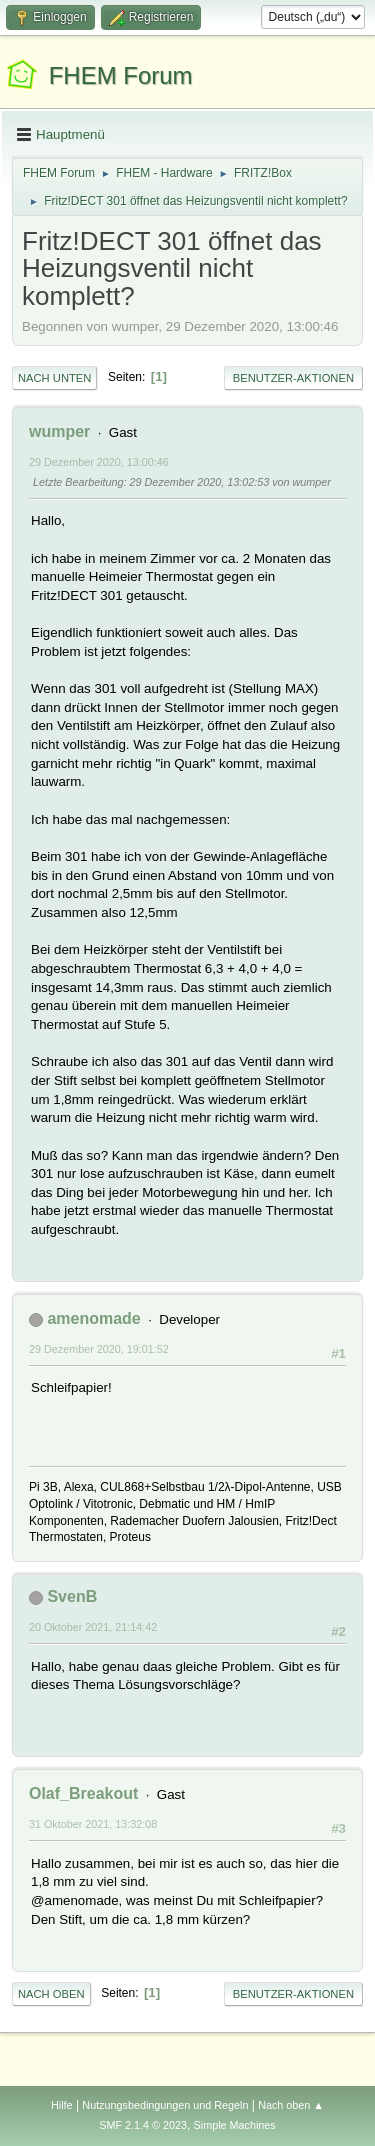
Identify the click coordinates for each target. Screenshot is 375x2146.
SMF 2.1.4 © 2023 (143, 2125)
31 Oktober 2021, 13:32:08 (93, 1824)
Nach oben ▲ (291, 2105)
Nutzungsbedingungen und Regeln (165, 2105)
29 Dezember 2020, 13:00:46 (99, 462)
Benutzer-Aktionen (293, 378)
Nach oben (51, 1994)
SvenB (72, 1596)
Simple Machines (235, 2125)
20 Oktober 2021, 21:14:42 (93, 1627)
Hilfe (62, 2105)
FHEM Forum (121, 75)
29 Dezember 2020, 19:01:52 (99, 1349)
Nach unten (54, 378)
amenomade (93, 1318)
